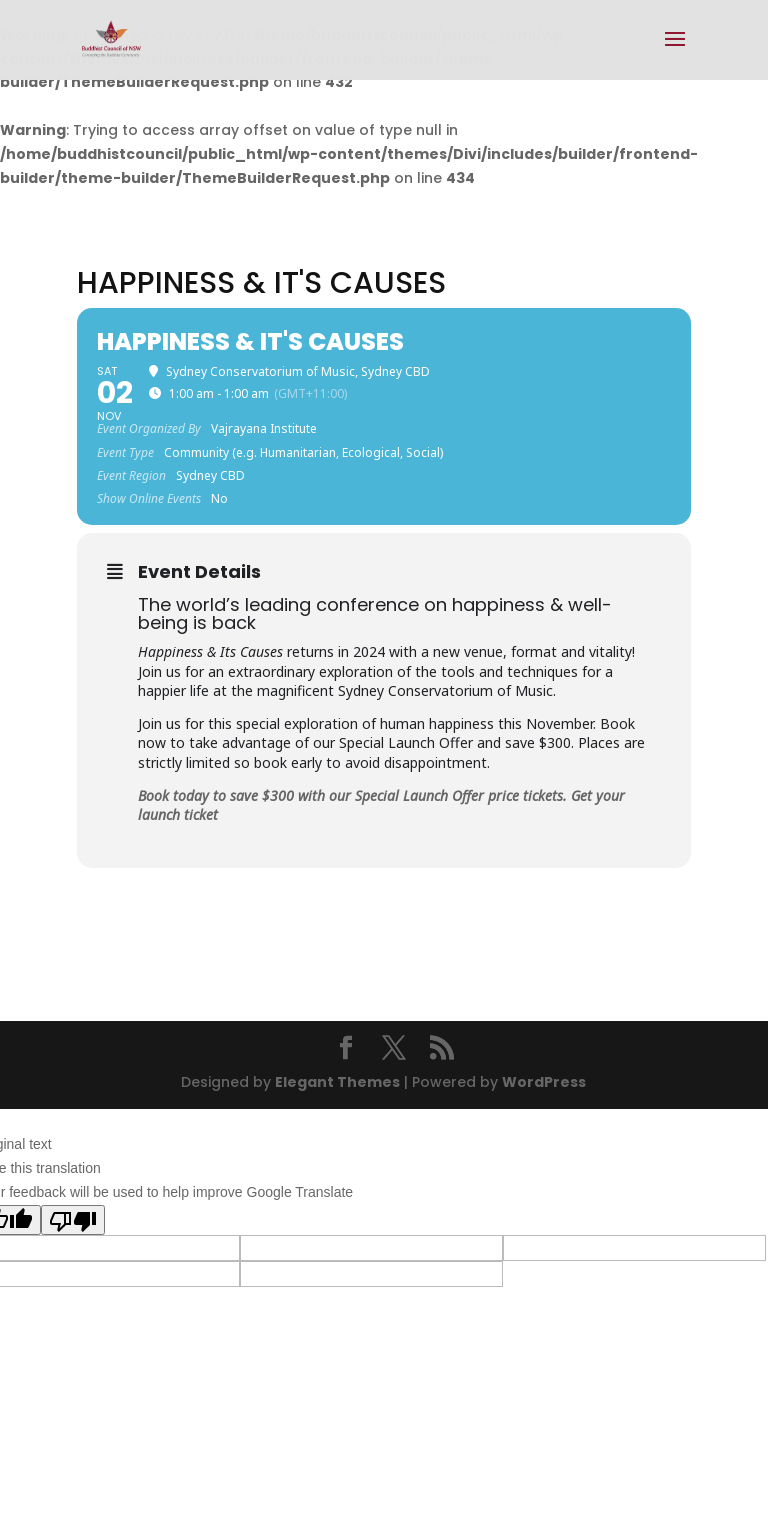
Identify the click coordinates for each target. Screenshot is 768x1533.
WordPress (544, 1082)
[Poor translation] (73, 1220)
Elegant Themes (337, 1082)
